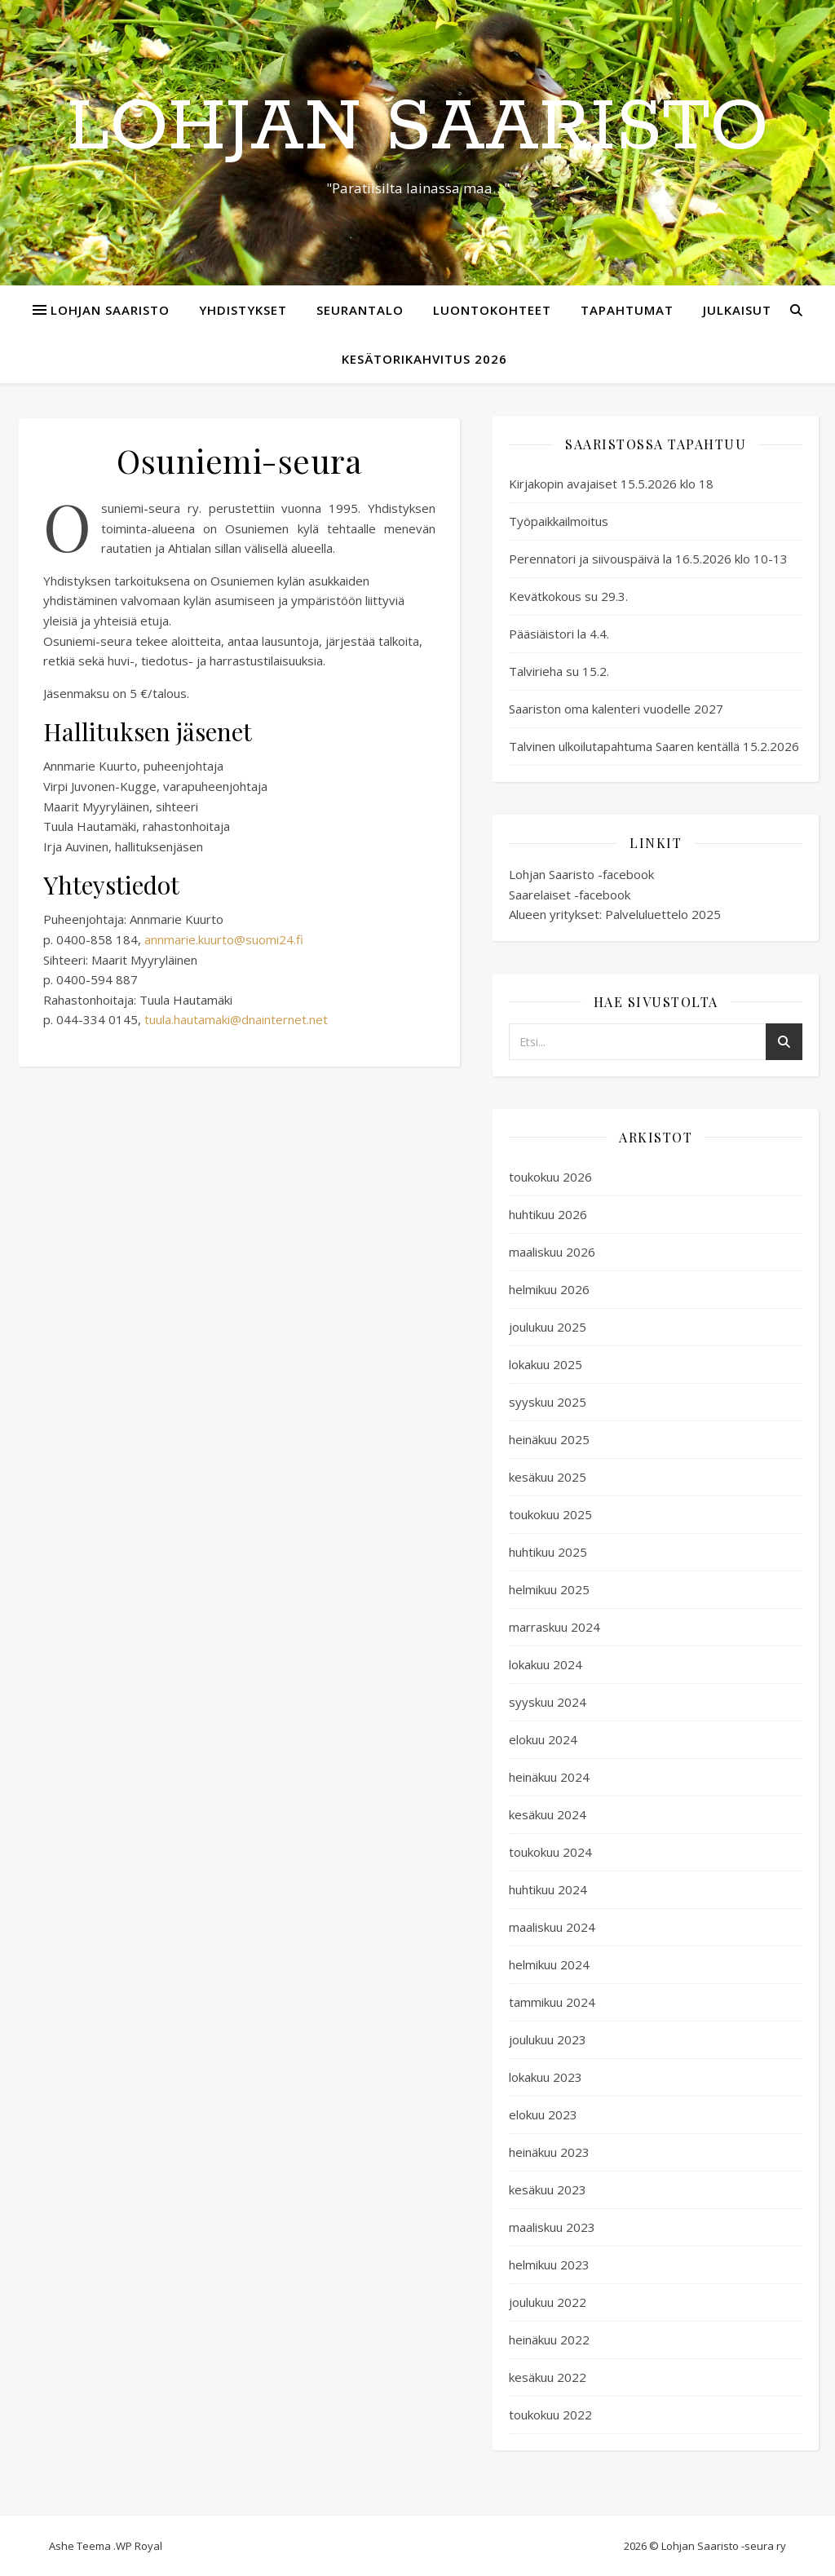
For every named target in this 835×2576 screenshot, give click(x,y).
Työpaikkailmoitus (558, 521)
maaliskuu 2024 (552, 1927)
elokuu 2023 (543, 2114)
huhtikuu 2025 (548, 1552)
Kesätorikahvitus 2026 (424, 359)
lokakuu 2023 (545, 2077)
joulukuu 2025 (547, 1327)
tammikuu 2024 (552, 2002)
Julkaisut (737, 310)
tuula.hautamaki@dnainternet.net (236, 1019)
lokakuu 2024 (545, 1664)
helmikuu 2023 (549, 2264)
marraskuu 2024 (554, 1627)
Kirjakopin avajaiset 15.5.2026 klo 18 (611, 483)
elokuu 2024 (543, 1739)
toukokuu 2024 (550, 1852)
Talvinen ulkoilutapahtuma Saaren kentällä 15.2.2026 (654, 746)
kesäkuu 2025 (547, 1477)
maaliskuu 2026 (552, 1252)
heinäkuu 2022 (549, 2339)
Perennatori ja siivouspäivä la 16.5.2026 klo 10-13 (648, 558)
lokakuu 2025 (545, 1364)
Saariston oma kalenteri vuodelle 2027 (616, 708)
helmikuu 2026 (549, 1289)
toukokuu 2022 (550, 2414)
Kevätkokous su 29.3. (568, 596)
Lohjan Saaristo (417, 128)
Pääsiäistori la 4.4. (559, 633)
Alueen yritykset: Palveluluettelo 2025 (615, 914)
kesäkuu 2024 (547, 1814)
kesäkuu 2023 (547, 2189)
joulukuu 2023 (547, 2039)
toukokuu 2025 (550, 1514)
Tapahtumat (627, 310)
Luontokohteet (492, 310)
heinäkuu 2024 (549, 1777)
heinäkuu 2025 (549, 1439)
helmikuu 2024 (549, 1964)
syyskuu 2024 (547, 1702)
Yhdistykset (243, 310)
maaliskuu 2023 (552, 2227)
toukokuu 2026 (550, 1177)
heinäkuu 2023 (549, 2152)
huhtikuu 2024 (548, 1889)
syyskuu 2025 (547, 1402)
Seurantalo (360, 310)
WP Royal (139, 2545)
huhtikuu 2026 (548, 1214)
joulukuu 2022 (547, 2302)
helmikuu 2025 (549, 1589)
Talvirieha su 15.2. (559, 671)
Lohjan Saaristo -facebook (581, 874)
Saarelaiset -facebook (569, 894)
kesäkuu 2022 (547, 2377)
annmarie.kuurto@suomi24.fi (223, 939)
